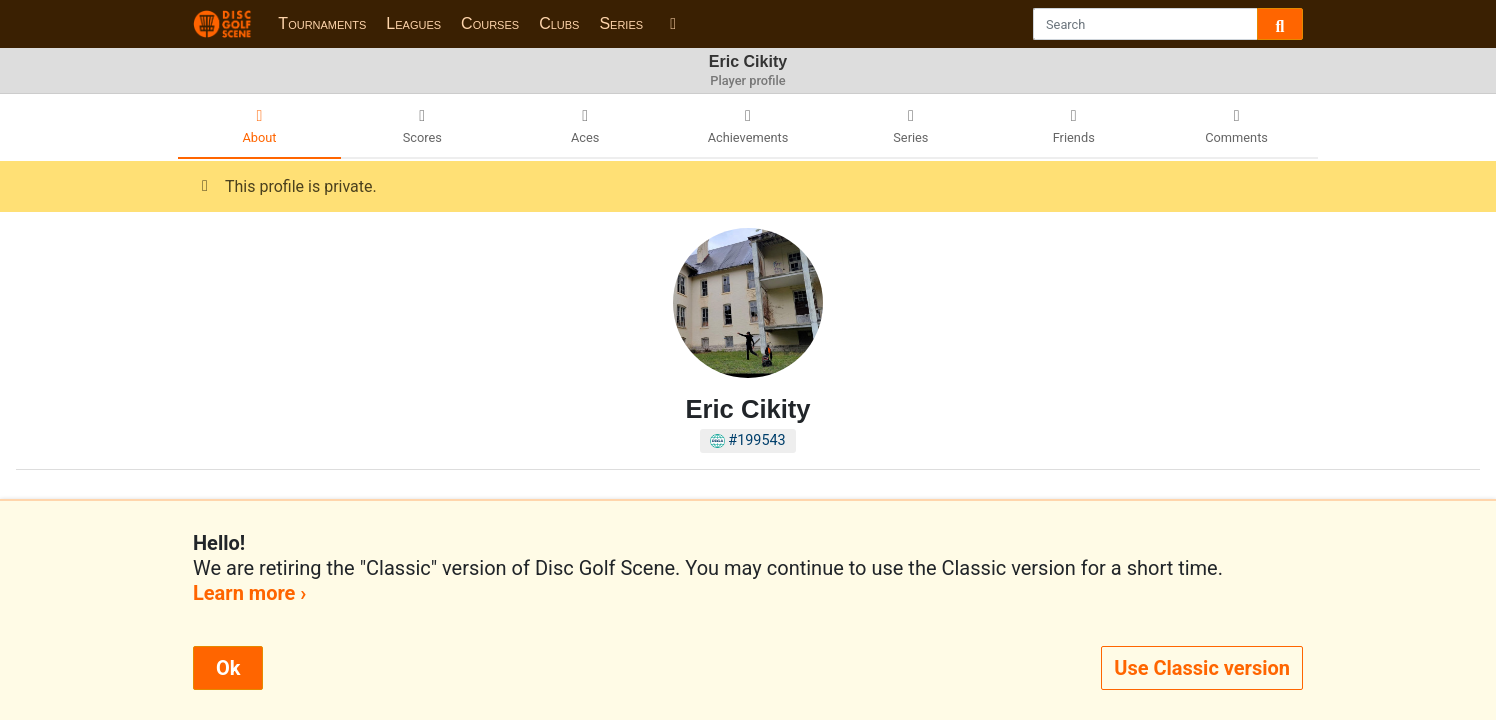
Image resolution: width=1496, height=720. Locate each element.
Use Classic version (1202, 668)
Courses (490, 23)
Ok (228, 668)
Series (621, 23)
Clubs (559, 23)
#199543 (747, 440)
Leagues (413, 23)
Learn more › (249, 593)
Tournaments (322, 23)
